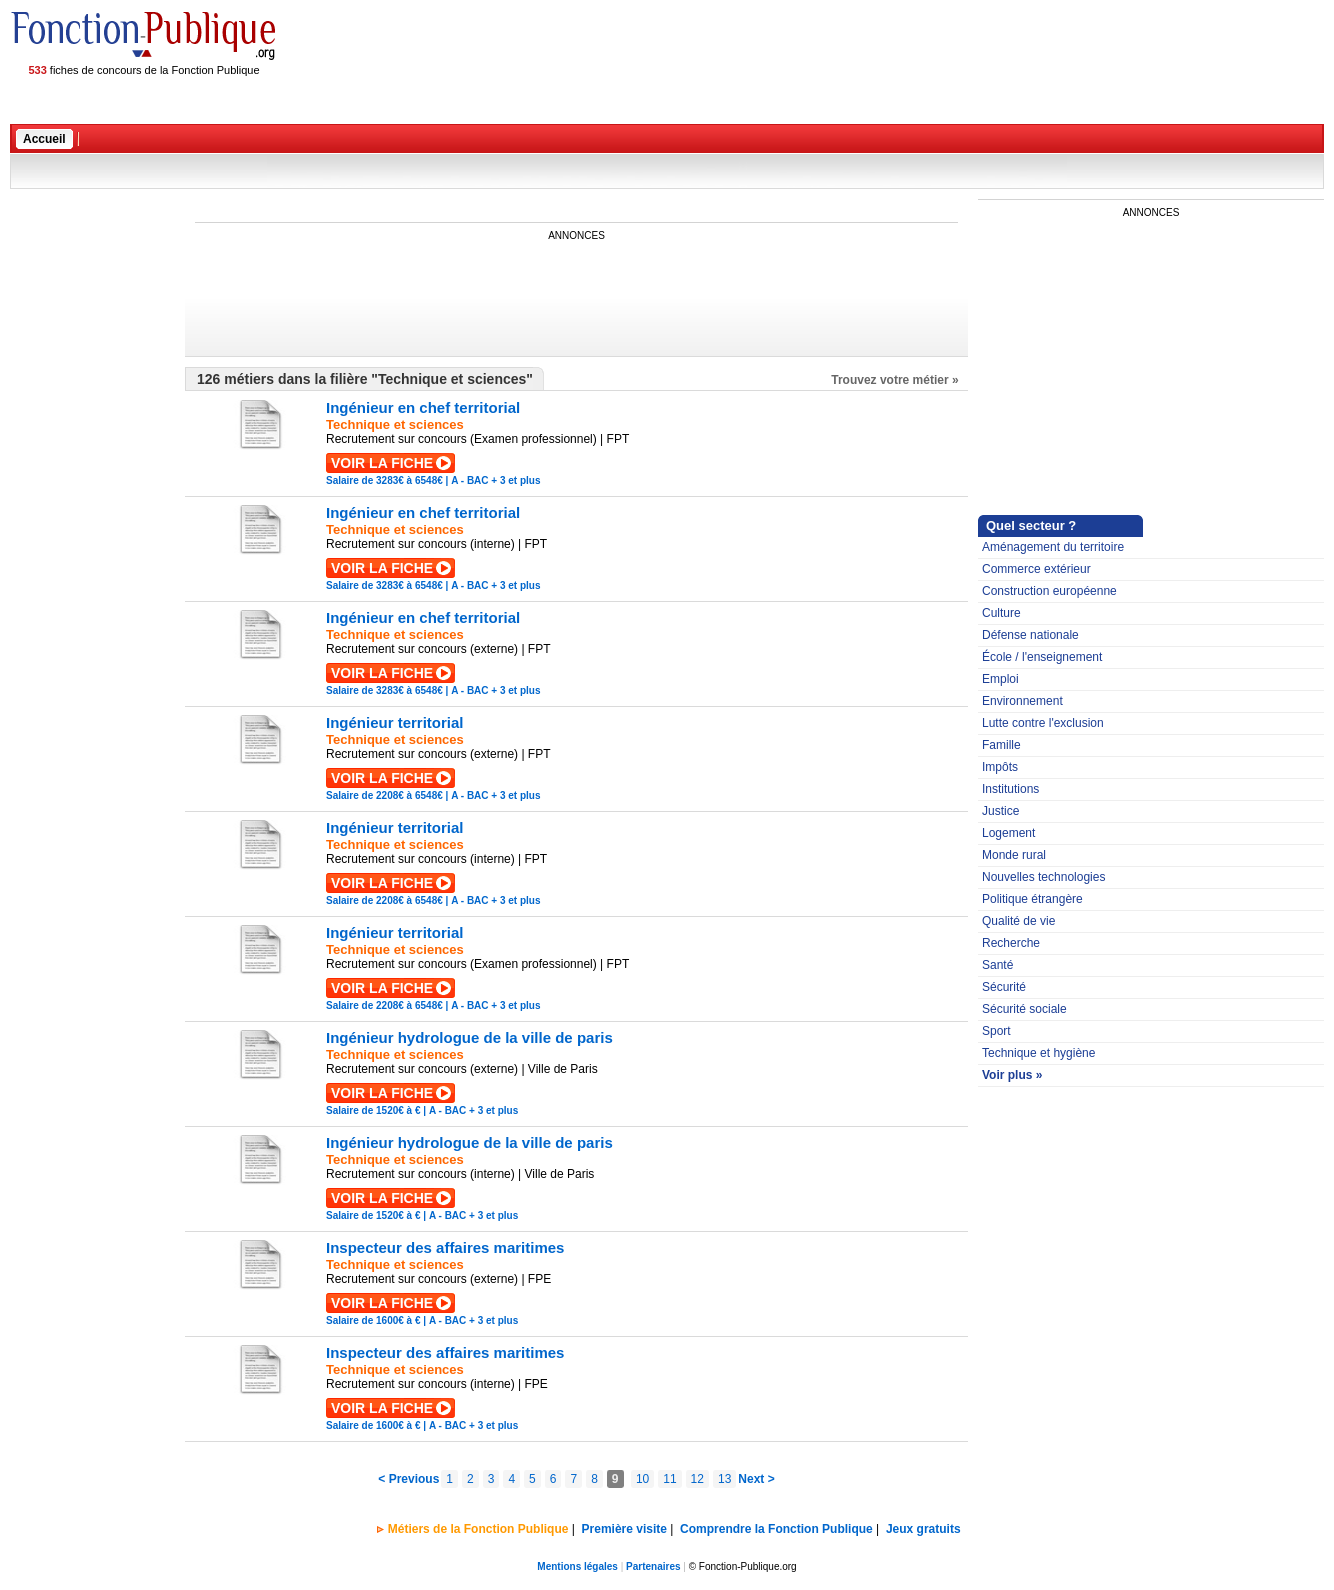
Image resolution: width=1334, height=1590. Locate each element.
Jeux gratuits (923, 1529)
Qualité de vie (1018, 921)
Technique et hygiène (1038, 1053)
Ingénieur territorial (395, 722)
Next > (756, 1479)
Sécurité (1004, 987)
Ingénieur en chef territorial (423, 407)
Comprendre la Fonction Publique (776, 1529)
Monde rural (1014, 855)
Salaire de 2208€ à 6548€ (384, 795)
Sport (996, 1031)
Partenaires (653, 1566)
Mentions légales (577, 1566)
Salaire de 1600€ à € (373, 1320)
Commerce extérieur (1036, 569)
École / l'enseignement (1042, 657)
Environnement (1022, 701)
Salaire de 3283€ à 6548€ (384, 480)
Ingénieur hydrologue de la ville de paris (469, 1037)
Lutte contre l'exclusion (1043, 723)
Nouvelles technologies (1043, 877)
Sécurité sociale (1024, 1009)
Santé (997, 965)
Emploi (1000, 679)
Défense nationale (1030, 635)
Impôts (1000, 767)
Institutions (1010, 789)
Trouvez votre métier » (894, 380)
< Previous (408, 1479)
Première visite (624, 1529)
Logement (1008, 833)
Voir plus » (1012, 1075)
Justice (1000, 811)
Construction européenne (1049, 591)
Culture (1001, 613)
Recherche (1011, 943)
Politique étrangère (1032, 899)
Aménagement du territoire (1053, 547)
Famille (1001, 745)
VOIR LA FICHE (382, 463)
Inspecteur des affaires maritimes (445, 1247)
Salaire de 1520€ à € (373, 1110)
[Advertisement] (559, 288)
